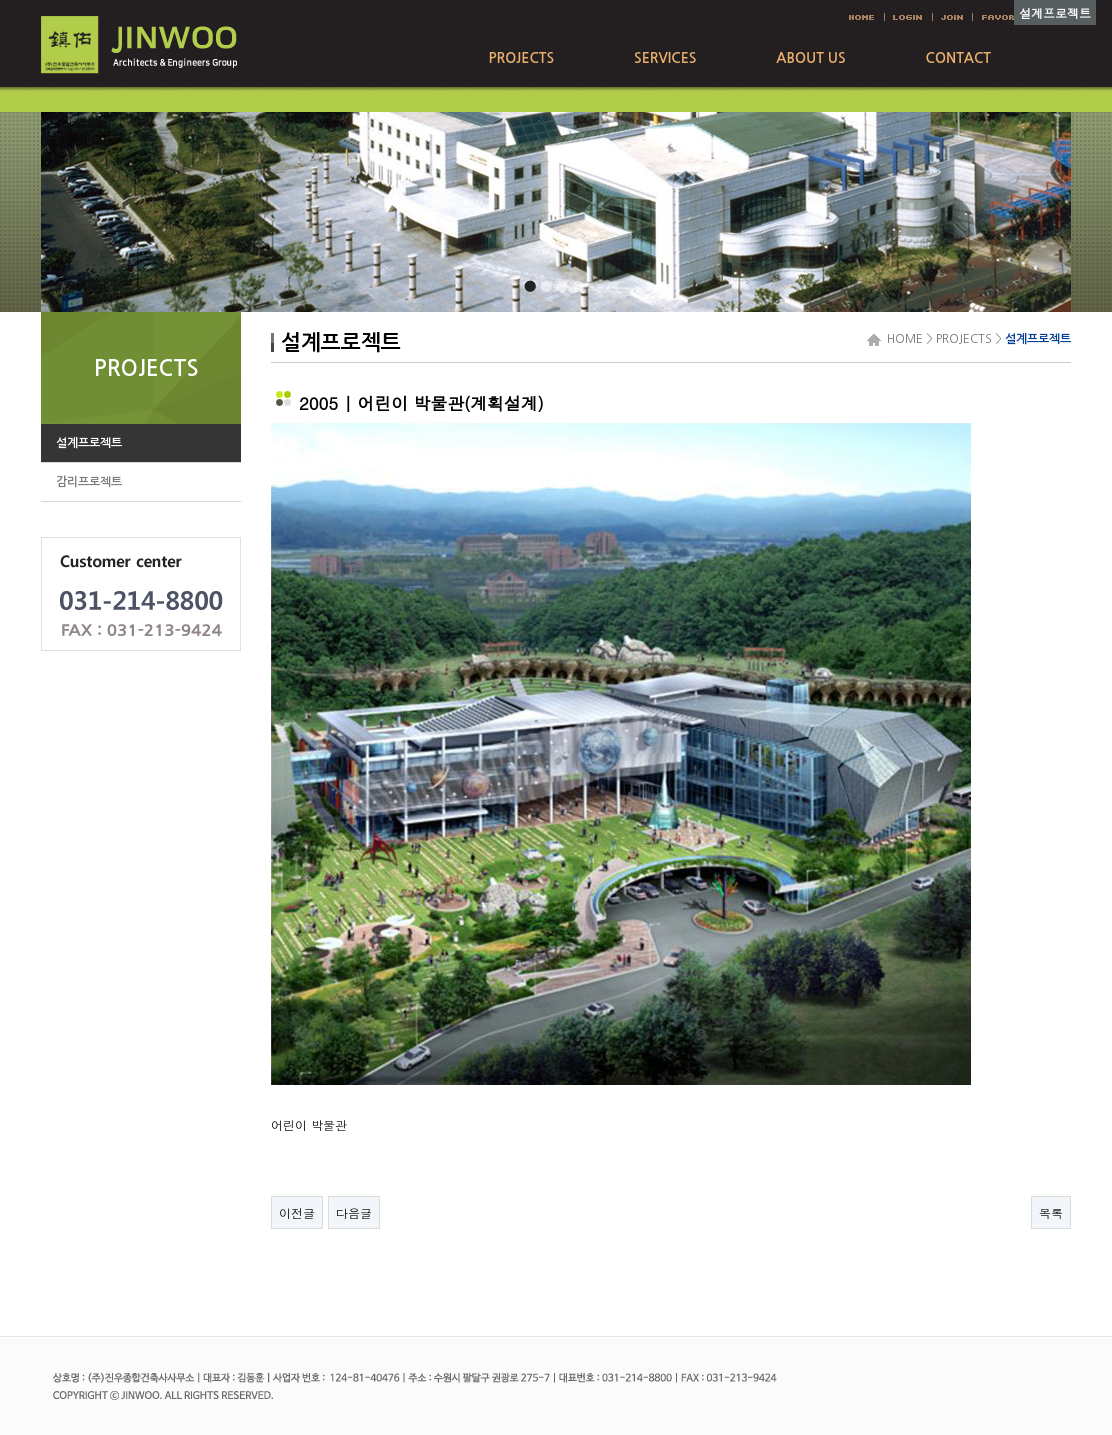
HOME (902, 339)
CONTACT (958, 58)
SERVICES (665, 58)
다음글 (354, 1212)
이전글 (297, 1212)
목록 (1051, 1212)
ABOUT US (810, 58)
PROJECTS (521, 58)
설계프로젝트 (1038, 339)
